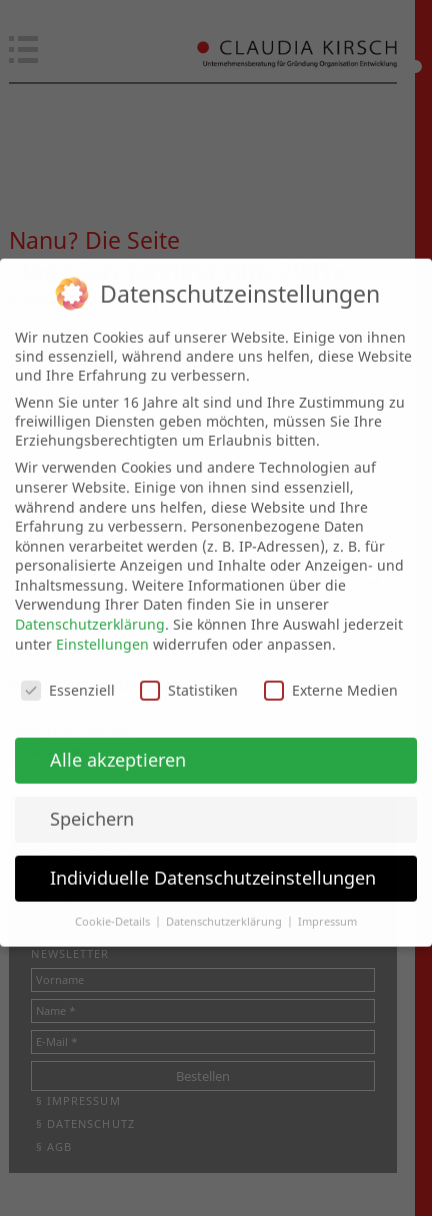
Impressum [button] (327, 907)
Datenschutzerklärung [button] (225, 907)
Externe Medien (331, 675)
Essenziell (68, 675)
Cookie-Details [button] (114, 907)
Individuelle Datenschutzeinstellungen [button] (213, 863)
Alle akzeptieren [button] (118, 745)
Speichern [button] (92, 804)
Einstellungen (102, 629)
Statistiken (189, 675)
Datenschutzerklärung (90, 609)
